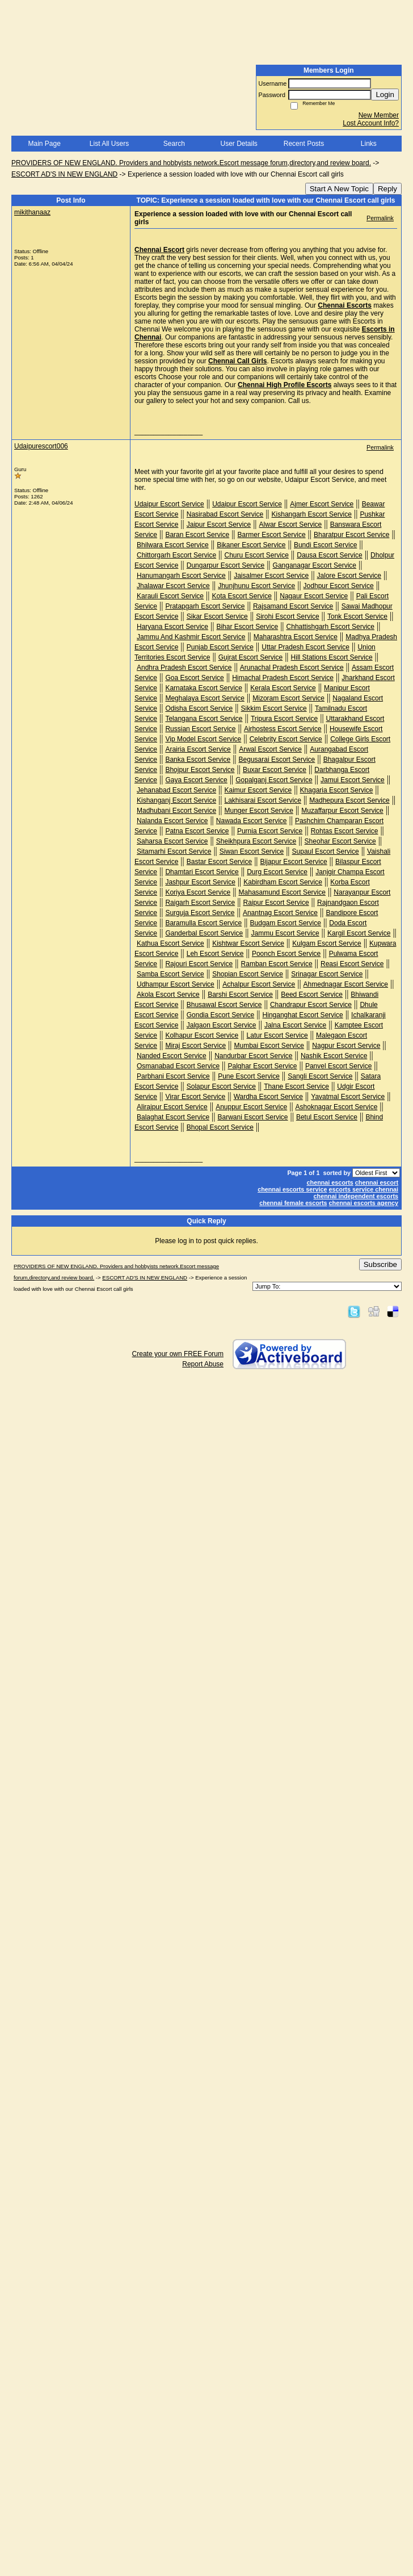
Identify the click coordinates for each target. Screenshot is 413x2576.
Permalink (380, 218)
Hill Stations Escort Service (332, 657)
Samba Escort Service (170, 974)
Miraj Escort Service (195, 1046)
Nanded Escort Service (171, 1056)
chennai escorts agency (363, 1202)
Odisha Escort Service (199, 708)
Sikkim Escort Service (274, 708)
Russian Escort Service (200, 729)
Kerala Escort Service (282, 688)
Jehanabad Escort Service (176, 790)
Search (174, 144)
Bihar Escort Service (247, 627)
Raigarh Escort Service (200, 903)
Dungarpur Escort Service (225, 565)
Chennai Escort (159, 250)
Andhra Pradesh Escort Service (184, 668)
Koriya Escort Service (197, 892)
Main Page (44, 144)
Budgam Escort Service (285, 923)
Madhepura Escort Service (349, 800)
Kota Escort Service (241, 596)
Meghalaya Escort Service (204, 698)
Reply (387, 188)
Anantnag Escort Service (280, 913)
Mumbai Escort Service (269, 1046)
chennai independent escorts (356, 1196)
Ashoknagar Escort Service (337, 1107)
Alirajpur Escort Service (172, 1107)
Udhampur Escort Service (175, 984)
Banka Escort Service (197, 759)
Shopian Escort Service (247, 974)
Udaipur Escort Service (169, 504)
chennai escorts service (292, 1189)
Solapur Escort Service (221, 1086)
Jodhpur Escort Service (339, 586)
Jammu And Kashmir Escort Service (191, 637)
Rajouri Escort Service (199, 964)
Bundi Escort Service (325, 545)
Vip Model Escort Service (203, 739)
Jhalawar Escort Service (173, 586)
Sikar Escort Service (217, 616)
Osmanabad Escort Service (178, 1066)
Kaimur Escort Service (258, 790)
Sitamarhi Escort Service (174, 851)
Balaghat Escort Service (173, 1117)
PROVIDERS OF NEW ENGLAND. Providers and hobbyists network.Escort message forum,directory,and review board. (191, 163)
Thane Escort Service (296, 1086)
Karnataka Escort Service (203, 688)
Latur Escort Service (277, 1035)
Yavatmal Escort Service (348, 1097)
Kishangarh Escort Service (312, 514)
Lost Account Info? (371, 123)
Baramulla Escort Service (203, 923)
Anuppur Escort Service (251, 1107)
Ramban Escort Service (277, 964)
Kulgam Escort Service (326, 943)
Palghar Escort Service (262, 1066)
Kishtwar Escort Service (248, 943)
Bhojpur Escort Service (199, 770)
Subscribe (380, 1264)
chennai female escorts (293, 1202)
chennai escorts (330, 1182)
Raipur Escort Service (276, 903)
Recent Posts (304, 144)
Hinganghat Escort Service (303, 1015)
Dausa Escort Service (329, 555)
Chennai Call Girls (237, 361)
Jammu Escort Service (285, 933)
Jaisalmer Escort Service (271, 576)
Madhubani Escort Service (176, 811)
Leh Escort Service (215, 954)
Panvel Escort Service (338, 1066)
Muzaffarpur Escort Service (342, 811)
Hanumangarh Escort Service (181, 576)
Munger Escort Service (258, 811)
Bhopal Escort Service (220, 1127)
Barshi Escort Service (240, 994)
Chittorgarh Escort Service (176, 555)
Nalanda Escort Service (172, 821)
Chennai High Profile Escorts (284, 385)
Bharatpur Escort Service (351, 535)
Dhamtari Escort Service (201, 872)
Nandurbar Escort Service (253, 1056)
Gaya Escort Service (196, 780)
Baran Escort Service (197, 535)
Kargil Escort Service (358, 933)
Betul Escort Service (326, 1117)
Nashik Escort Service (334, 1056)
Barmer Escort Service (272, 535)
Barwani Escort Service (252, 1117)
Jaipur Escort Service (219, 524)
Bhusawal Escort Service (224, 1005)
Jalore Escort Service (349, 576)
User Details (238, 144)
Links (369, 144)
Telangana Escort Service (203, 719)
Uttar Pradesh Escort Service (305, 647)
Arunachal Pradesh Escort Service (292, 668)
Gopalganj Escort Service (273, 780)
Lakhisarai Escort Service (262, 800)
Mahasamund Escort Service (282, 892)
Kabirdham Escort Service (282, 882)
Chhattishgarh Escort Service (330, 627)
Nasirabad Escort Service (225, 514)
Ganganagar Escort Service (314, 565)
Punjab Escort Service (220, 647)
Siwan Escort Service (252, 851)
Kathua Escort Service (170, 943)
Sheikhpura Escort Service (256, 841)
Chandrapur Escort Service (311, 1005)
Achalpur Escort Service (258, 984)
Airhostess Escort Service (283, 729)
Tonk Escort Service (357, 616)
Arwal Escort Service (270, 749)
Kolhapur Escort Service (201, 1035)
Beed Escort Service (312, 994)
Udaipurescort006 (41, 446)
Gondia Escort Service (220, 1015)
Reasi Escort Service (352, 964)
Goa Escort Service (194, 678)
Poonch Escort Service (286, 954)
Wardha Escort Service (268, 1097)
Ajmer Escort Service (321, 504)
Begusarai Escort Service (277, 759)
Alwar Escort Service (290, 524)
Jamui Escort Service (353, 780)
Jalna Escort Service (295, 1025)
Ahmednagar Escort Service (346, 984)
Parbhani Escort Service (173, 1076)
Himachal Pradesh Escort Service (283, 678)
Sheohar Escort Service (340, 841)
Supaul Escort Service (325, 851)
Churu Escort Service (256, 555)
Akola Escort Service (168, 994)
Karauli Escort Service (170, 596)
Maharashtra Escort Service (296, 637)
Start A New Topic (339, 188)
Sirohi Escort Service (287, 616)
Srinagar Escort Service (327, 974)
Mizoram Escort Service (288, 698)
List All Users (109, 144)
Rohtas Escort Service (344, 831)
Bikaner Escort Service (251, 545)
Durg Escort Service (277, 872)
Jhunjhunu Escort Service (256, 586)
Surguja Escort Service (199, 913)
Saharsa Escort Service (172, 841)
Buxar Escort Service (274, 770)
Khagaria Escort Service (336, 790)
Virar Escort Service (195, 1097)
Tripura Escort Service (284, 719)
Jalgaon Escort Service (221, 1025)
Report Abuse (203, 1364)
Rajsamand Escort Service (293, 606)
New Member (379, 115)
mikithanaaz (32, 212)
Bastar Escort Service (219, 862)
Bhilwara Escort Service (173, 545)
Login (385, 94)
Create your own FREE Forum (178, 1354)
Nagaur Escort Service (314, 596)
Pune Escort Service (249, 1076)
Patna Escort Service (197, 831)
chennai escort (376, 1182)
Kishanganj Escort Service (176, 800)
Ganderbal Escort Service (204, 933)
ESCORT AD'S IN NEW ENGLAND (64, 174)
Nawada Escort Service (251, 821)
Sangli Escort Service (320, 1076)
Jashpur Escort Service (200, 882)
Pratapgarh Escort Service (205, 606)
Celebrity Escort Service (286, 739)
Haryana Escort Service (172, 627)
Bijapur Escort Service (293, 862)
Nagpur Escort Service (346, 1046)
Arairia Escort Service (197, 749)
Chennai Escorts (345, 305)
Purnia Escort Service (269, 831)
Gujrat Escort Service (250, 657)
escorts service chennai (363, 1189)
